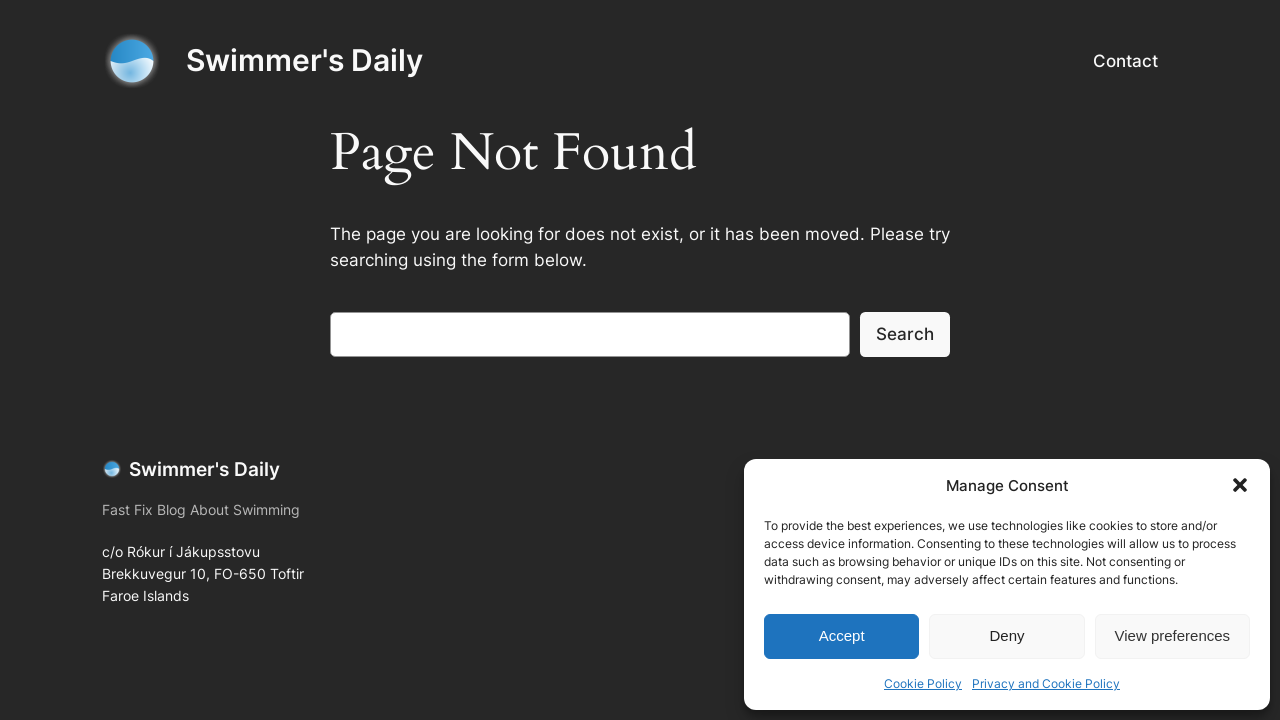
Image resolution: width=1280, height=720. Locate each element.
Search (905, 334)
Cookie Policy (923, 683)
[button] (1240, 485)
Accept (842, 635)
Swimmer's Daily (304, 60)
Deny (1006, 635)
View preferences (1173, 635)
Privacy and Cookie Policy (1046, 683)
